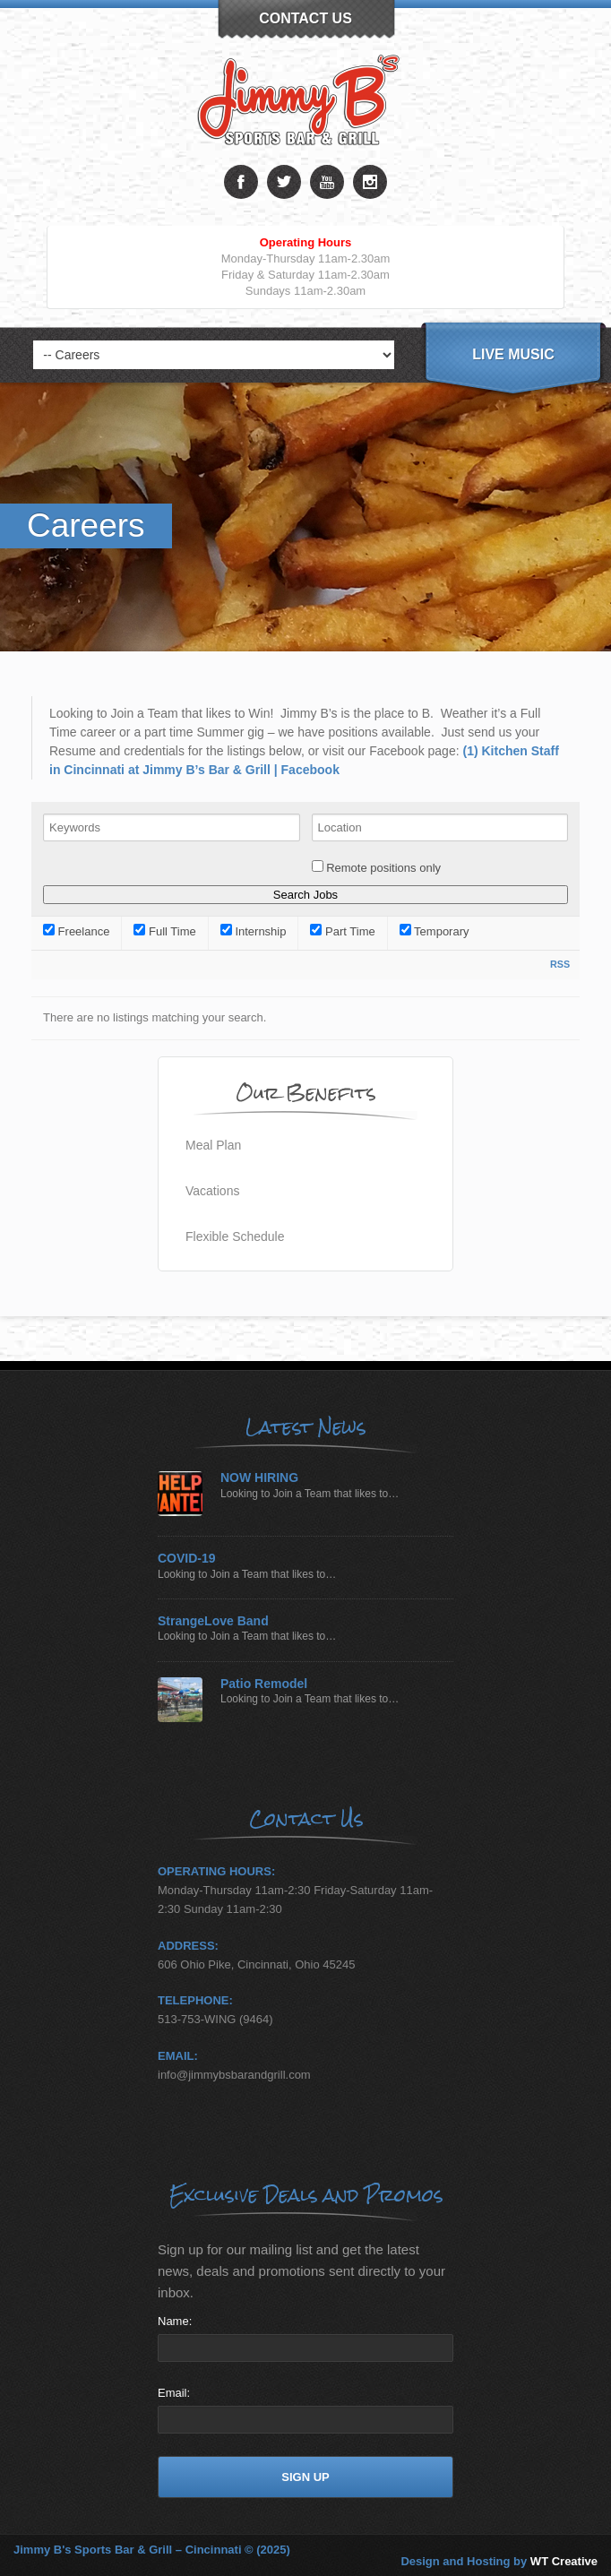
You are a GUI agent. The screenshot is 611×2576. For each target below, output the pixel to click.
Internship (253, 931)
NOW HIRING (259, 1478)
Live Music (513, 354)
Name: (175, 2321)
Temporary (434, 931)
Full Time (164, 931)
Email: (174, 2392)
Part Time (342, 931)
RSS (560, 964)
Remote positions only (383, 867)
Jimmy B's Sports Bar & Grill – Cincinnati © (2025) (151, 2549)
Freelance (76, 931)
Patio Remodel (263, 1684)
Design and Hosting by (499, 2561)
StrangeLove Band (213, 1621)
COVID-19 (187, 1558)
